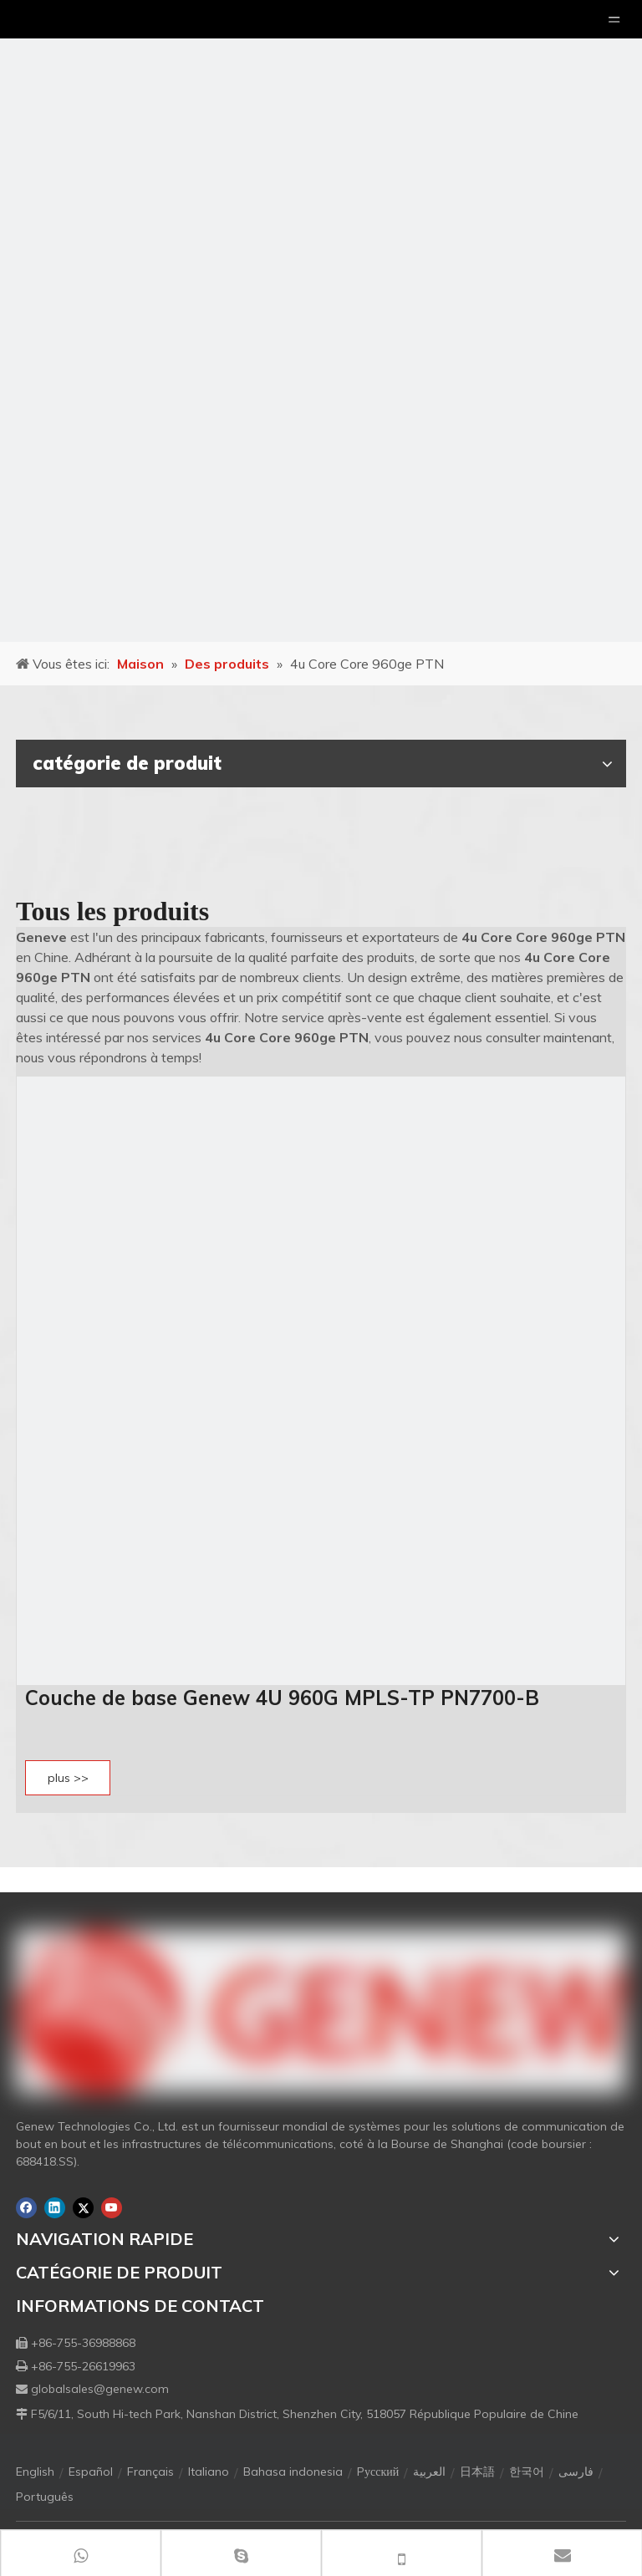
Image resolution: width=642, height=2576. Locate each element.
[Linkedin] (54, 2207)
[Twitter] (83, 2207)
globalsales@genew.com (100, 2388)
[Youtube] (111, 2207)
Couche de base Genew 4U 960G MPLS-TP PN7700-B (282, 1697)
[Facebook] (26, 2207)
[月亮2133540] (321, 321)
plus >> (68, 1777)
